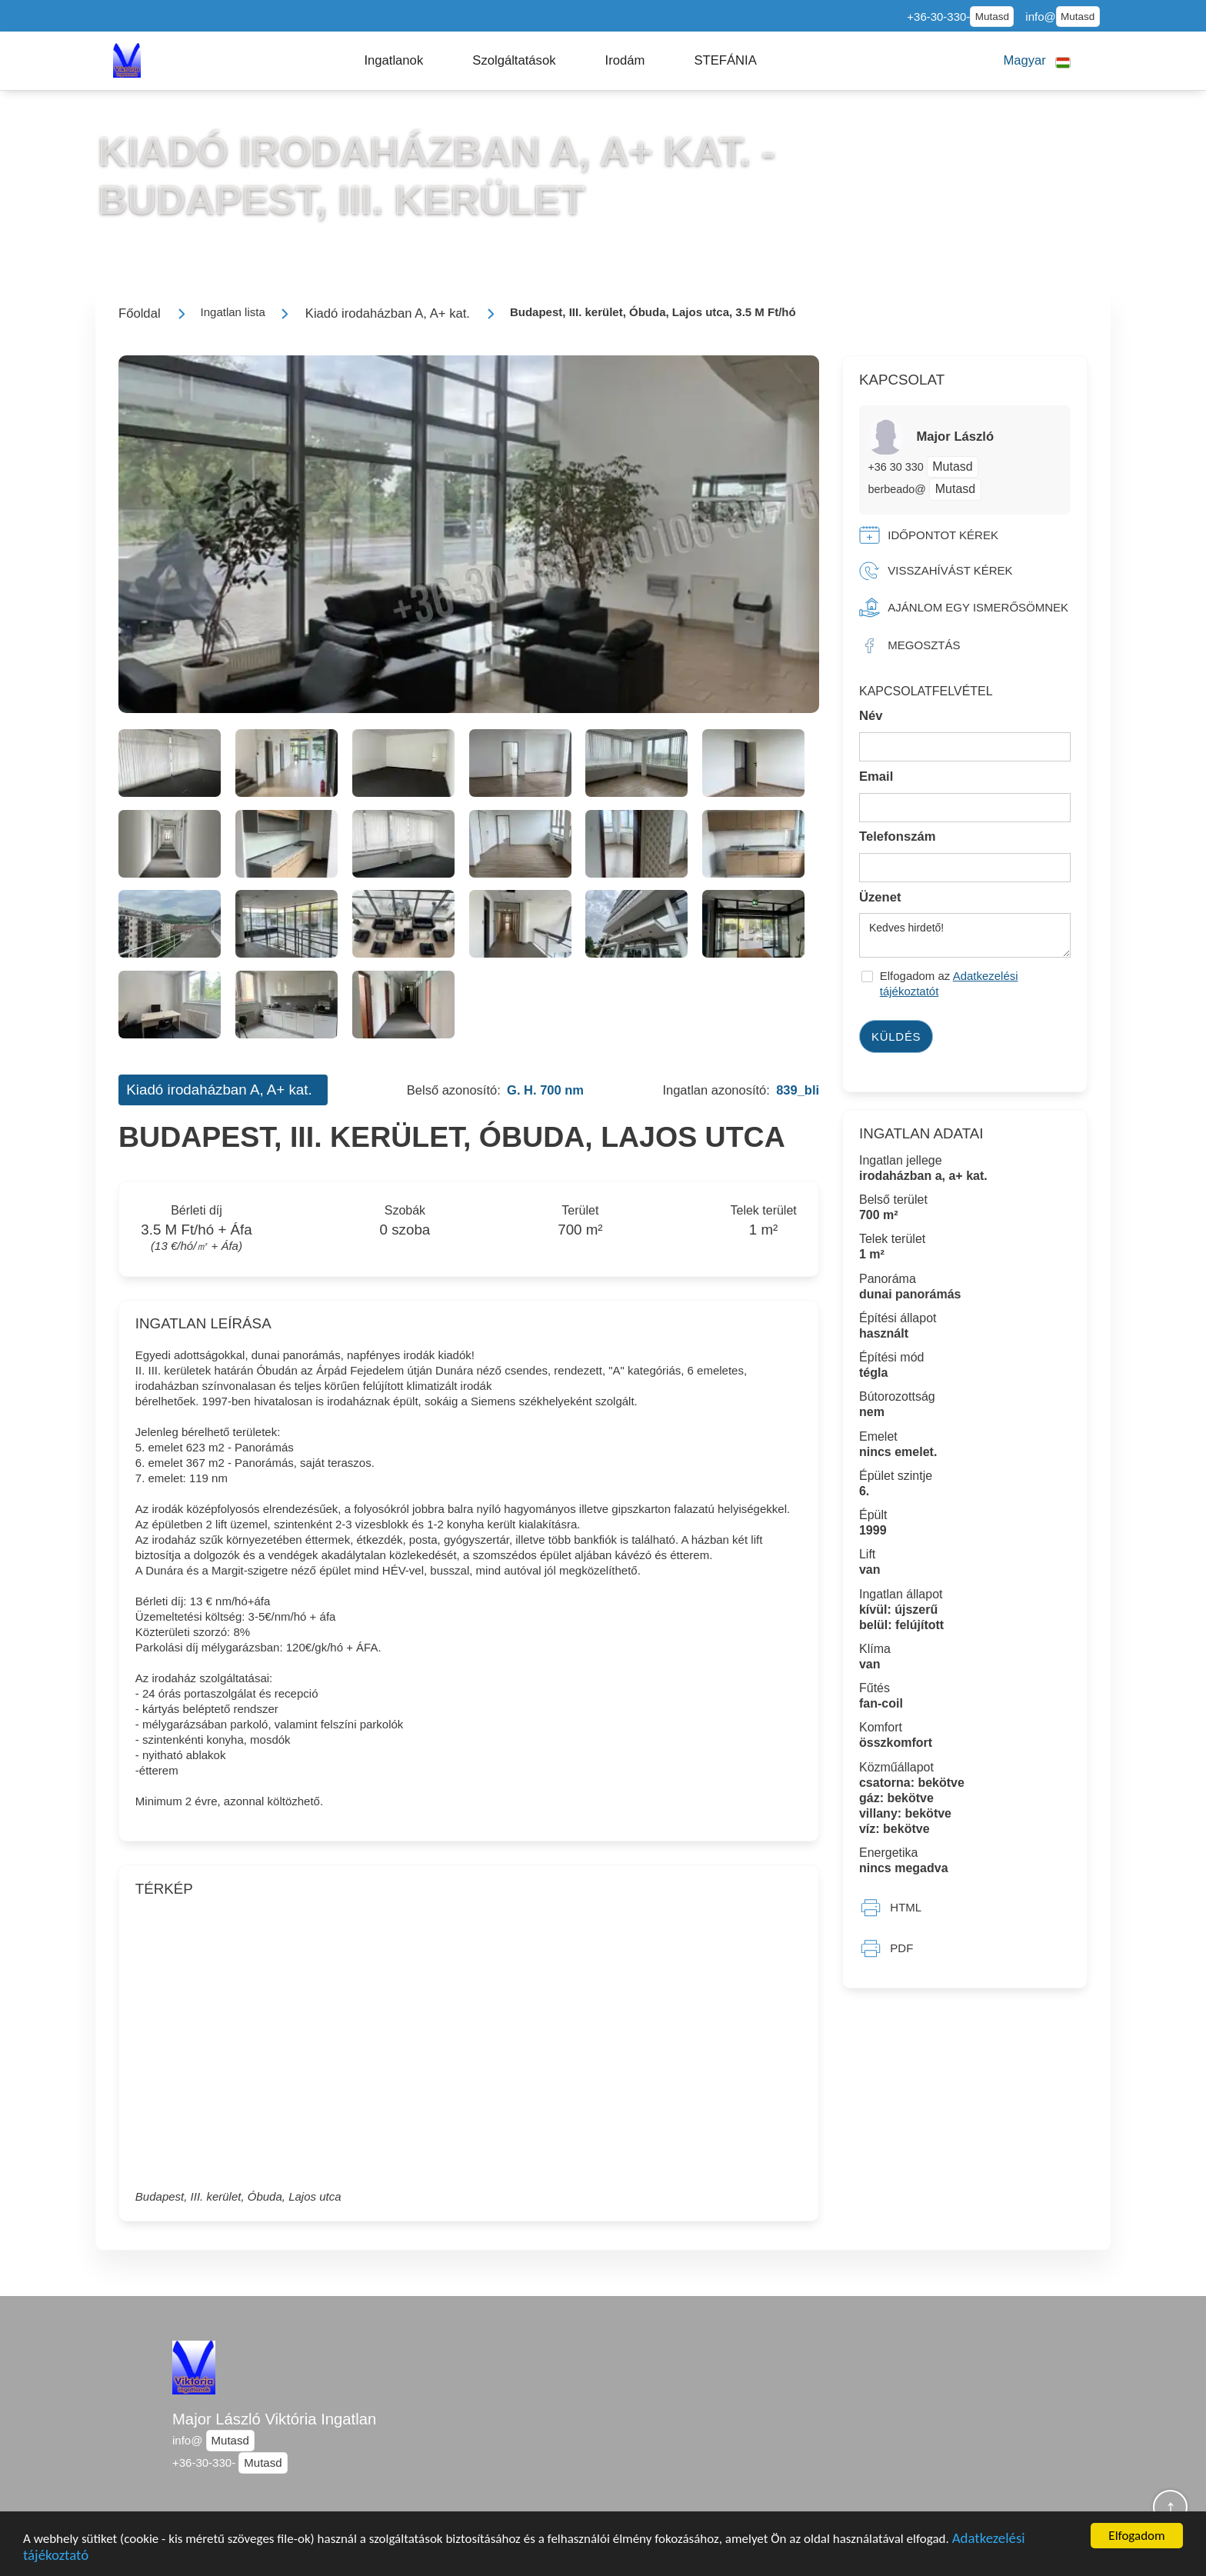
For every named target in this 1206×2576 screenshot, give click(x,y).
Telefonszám (897, 836)
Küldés (896, 1036)
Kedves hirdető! (965, 935)
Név (871, 715)
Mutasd (992, 16)
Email (876, 776)
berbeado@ (896, 489)
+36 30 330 (897, 467)
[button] (393, 61)
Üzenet (880, 897)
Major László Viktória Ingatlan (274, 2419)
